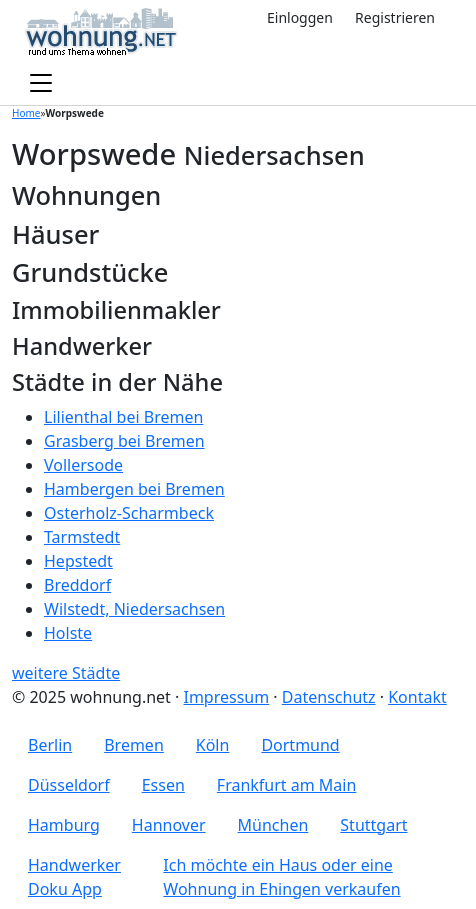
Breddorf (77, 585)
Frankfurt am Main (287, 785)
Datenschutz (329, 697)
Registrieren (395, 17)
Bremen (134, 745)
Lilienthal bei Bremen (123, 417)
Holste (68, 633)
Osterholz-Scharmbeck (129, 513)
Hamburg (64, 825)
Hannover (169, 825)
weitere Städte (66, 673)
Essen (163, 785)
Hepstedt (78, 561)
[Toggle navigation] (41, 84)
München (273, 825)
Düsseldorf (69, 785)
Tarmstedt (82, 537)
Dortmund (300, 745)
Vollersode (83, 465)
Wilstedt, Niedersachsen (134, 609)
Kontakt (417, 697)
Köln (213, 745)
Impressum (226, 697)
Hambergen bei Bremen (134, 489)
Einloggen (300, 17)
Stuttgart (373, 825)
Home (26, 113)
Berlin (50, 745)
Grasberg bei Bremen (124, 441)
